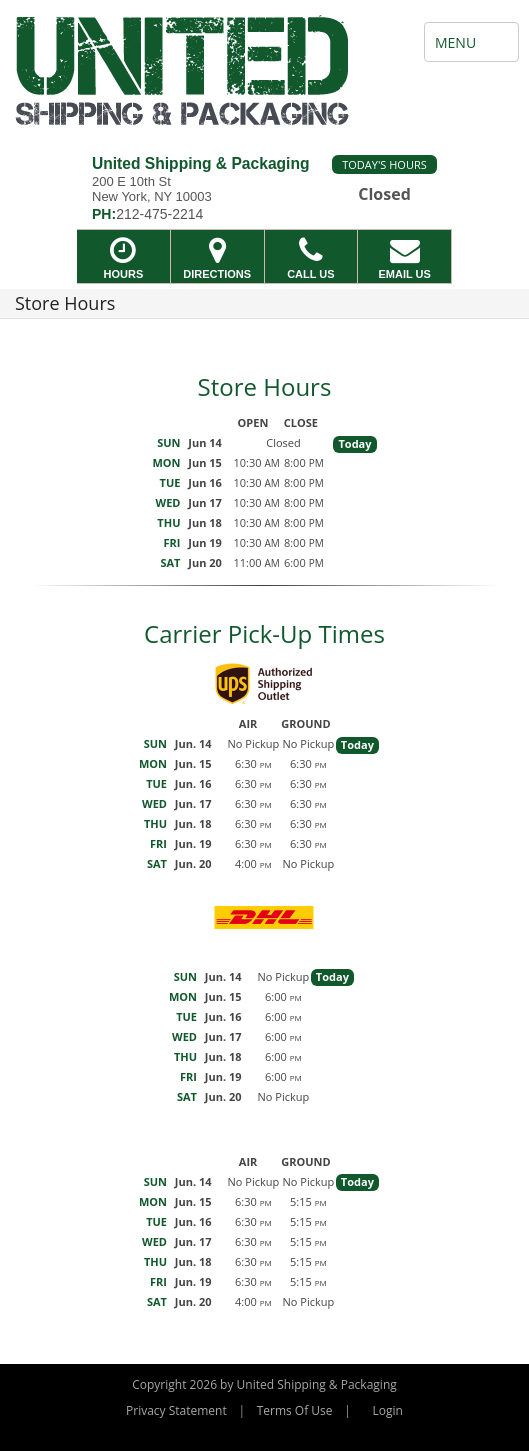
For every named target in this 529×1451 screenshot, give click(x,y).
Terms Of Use (295, 1410)
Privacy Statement (176, 1410)
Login (388, 1410)
